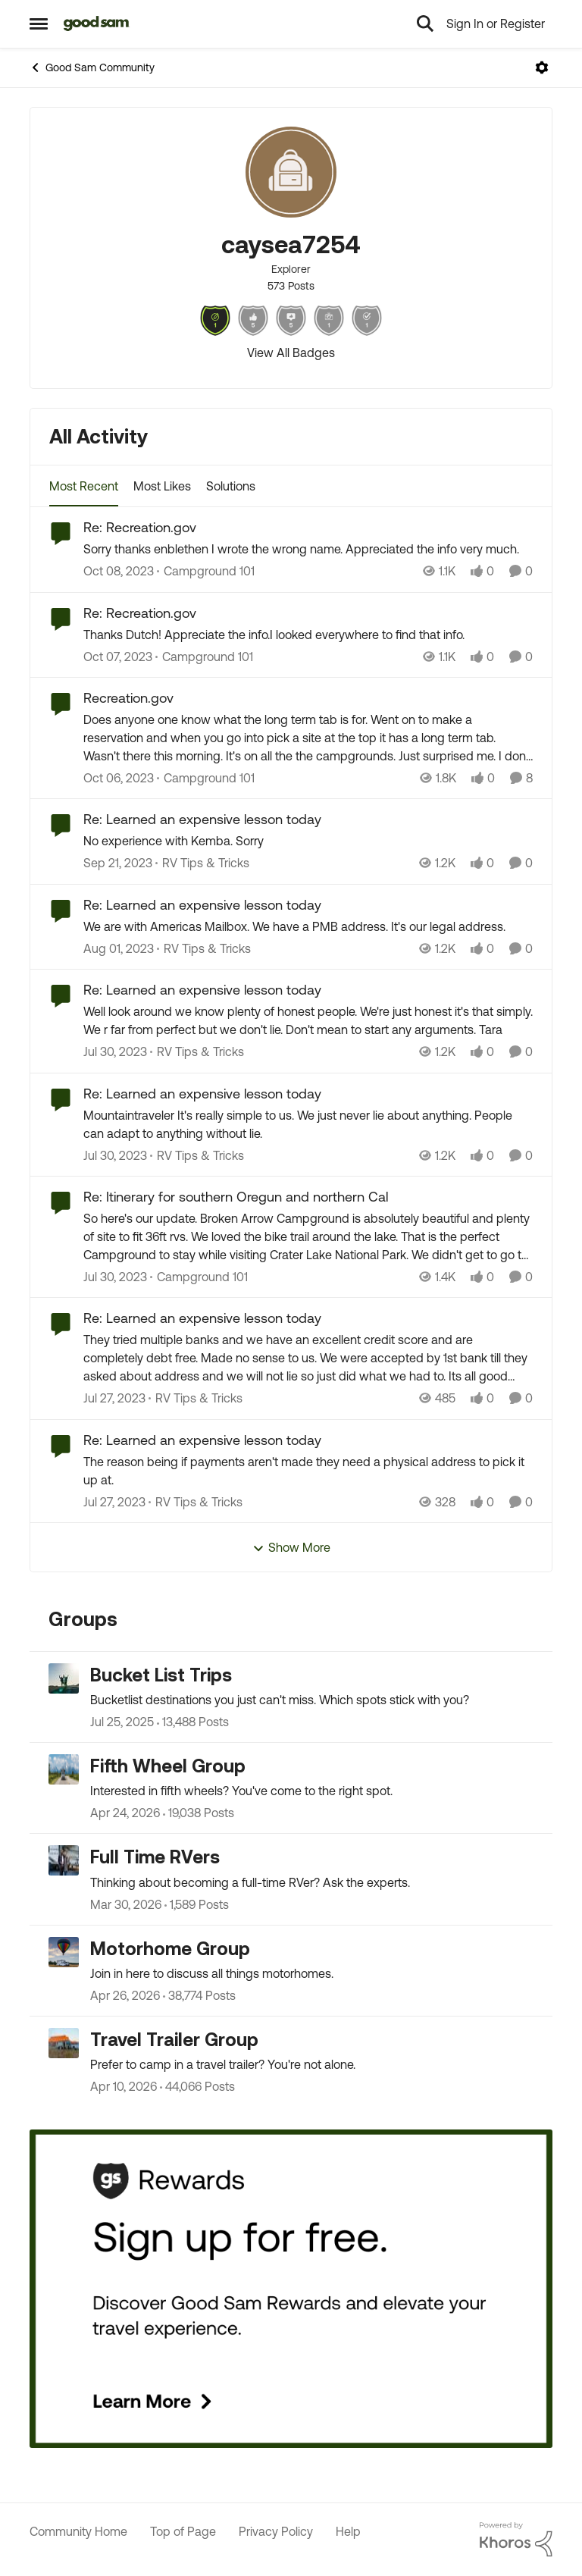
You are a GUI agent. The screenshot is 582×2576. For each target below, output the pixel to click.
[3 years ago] (118, 948)
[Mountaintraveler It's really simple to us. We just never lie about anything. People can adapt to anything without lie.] (308, 1124)
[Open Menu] (541, 67)
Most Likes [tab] (162, 486)
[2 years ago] (118, 572)
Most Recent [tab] (83, 486)
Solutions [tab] (230, 486)
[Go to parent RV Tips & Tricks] (202, 863)
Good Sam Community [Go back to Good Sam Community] (92, 67)
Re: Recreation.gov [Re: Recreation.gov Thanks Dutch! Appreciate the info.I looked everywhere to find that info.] (139, 613)
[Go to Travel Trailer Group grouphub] (63, 2043)
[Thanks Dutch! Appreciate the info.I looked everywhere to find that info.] (308, 634)
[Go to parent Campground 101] (206, 572)
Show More (291, 1547)
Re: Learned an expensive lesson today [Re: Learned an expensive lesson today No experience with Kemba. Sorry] (202, 819)
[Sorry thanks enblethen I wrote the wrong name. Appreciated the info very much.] (308, 550)
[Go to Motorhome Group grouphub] (63, 1952)
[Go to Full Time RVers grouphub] (63, 1860)
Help (348, 2531)
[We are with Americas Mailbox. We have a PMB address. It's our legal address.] (308, 926)
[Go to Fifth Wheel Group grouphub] (63, 1769)
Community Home (78, 2531)
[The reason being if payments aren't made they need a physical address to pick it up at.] (308, 1471)
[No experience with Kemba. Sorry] (308, 841)
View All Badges (291, 352)
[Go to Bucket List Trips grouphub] (63, 1678)
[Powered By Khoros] (516, 2539)
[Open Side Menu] (38, 23)
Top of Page (183, 2531)
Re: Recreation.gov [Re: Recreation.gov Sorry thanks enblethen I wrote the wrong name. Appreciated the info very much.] (139, 527)
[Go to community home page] (96, 23)
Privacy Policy (276, 2531)
